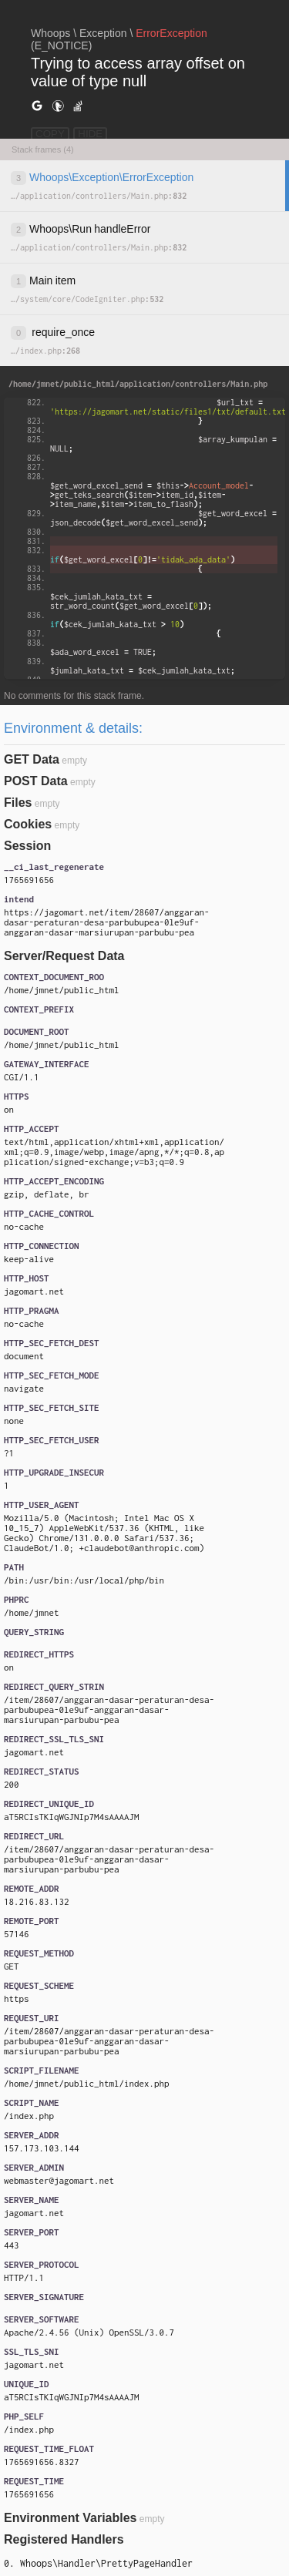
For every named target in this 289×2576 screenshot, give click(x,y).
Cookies (28, 824)
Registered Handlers (64, 2539)
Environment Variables (70, 2517)
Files (18, 802)
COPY (50, 133)
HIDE (90, 133)
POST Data (36, 781)
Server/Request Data (64, 955)
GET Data (31, 759)
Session (27, 845)
